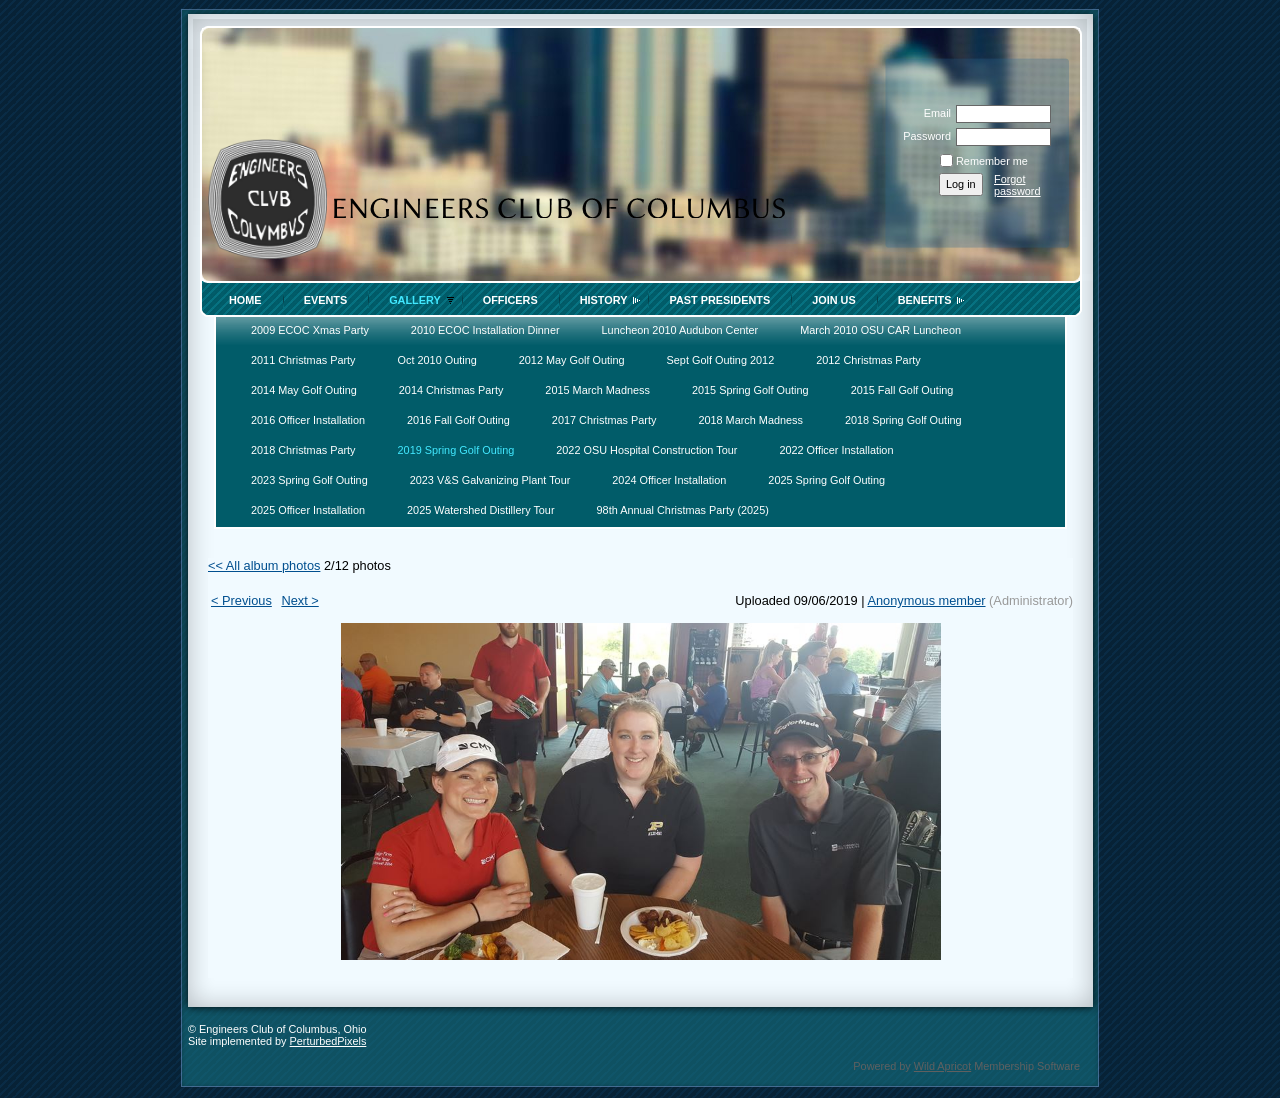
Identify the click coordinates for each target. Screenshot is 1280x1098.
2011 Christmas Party (303, 360)
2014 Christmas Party (451, 390)
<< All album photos (264, 565)
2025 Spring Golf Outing (826, 480)
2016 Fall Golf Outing (458, 420)
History (604, 300)
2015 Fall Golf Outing (902, 390)
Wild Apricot (942, 1066)
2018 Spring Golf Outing (903, 420)
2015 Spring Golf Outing (750, 390)
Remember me (992, 161)
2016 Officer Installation (308, 420)
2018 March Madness (750, 420)
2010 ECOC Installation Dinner (485, 330)
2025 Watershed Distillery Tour (480, 510)
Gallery (415, 300)
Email (934, 113)
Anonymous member (926, 600)
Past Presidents (719, 300)
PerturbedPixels (328, 1041)
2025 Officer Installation (308, 510)
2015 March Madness (597, 390)
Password (923, 136)
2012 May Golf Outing (572, 360)
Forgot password (1017, 185)
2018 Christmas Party (303, 450)
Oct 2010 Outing (437, 360)
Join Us (834, 300)
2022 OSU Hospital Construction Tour (646, 450)
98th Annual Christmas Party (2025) (683, 510)
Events (326, 300)
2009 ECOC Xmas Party (310, 330)
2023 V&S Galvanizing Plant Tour (490, 480)
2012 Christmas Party (868, 360)
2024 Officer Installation (669, 480)
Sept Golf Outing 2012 (721, 360)
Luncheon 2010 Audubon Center (680, 330)
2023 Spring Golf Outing (309, 480)
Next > (299, 600)
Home (245, 300)
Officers (510, 300)
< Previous (241, 600)
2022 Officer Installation (836, 450)
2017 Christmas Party (604, 420)
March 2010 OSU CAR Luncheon (880, 330)
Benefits (925, 300)
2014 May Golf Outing (304, 390)
